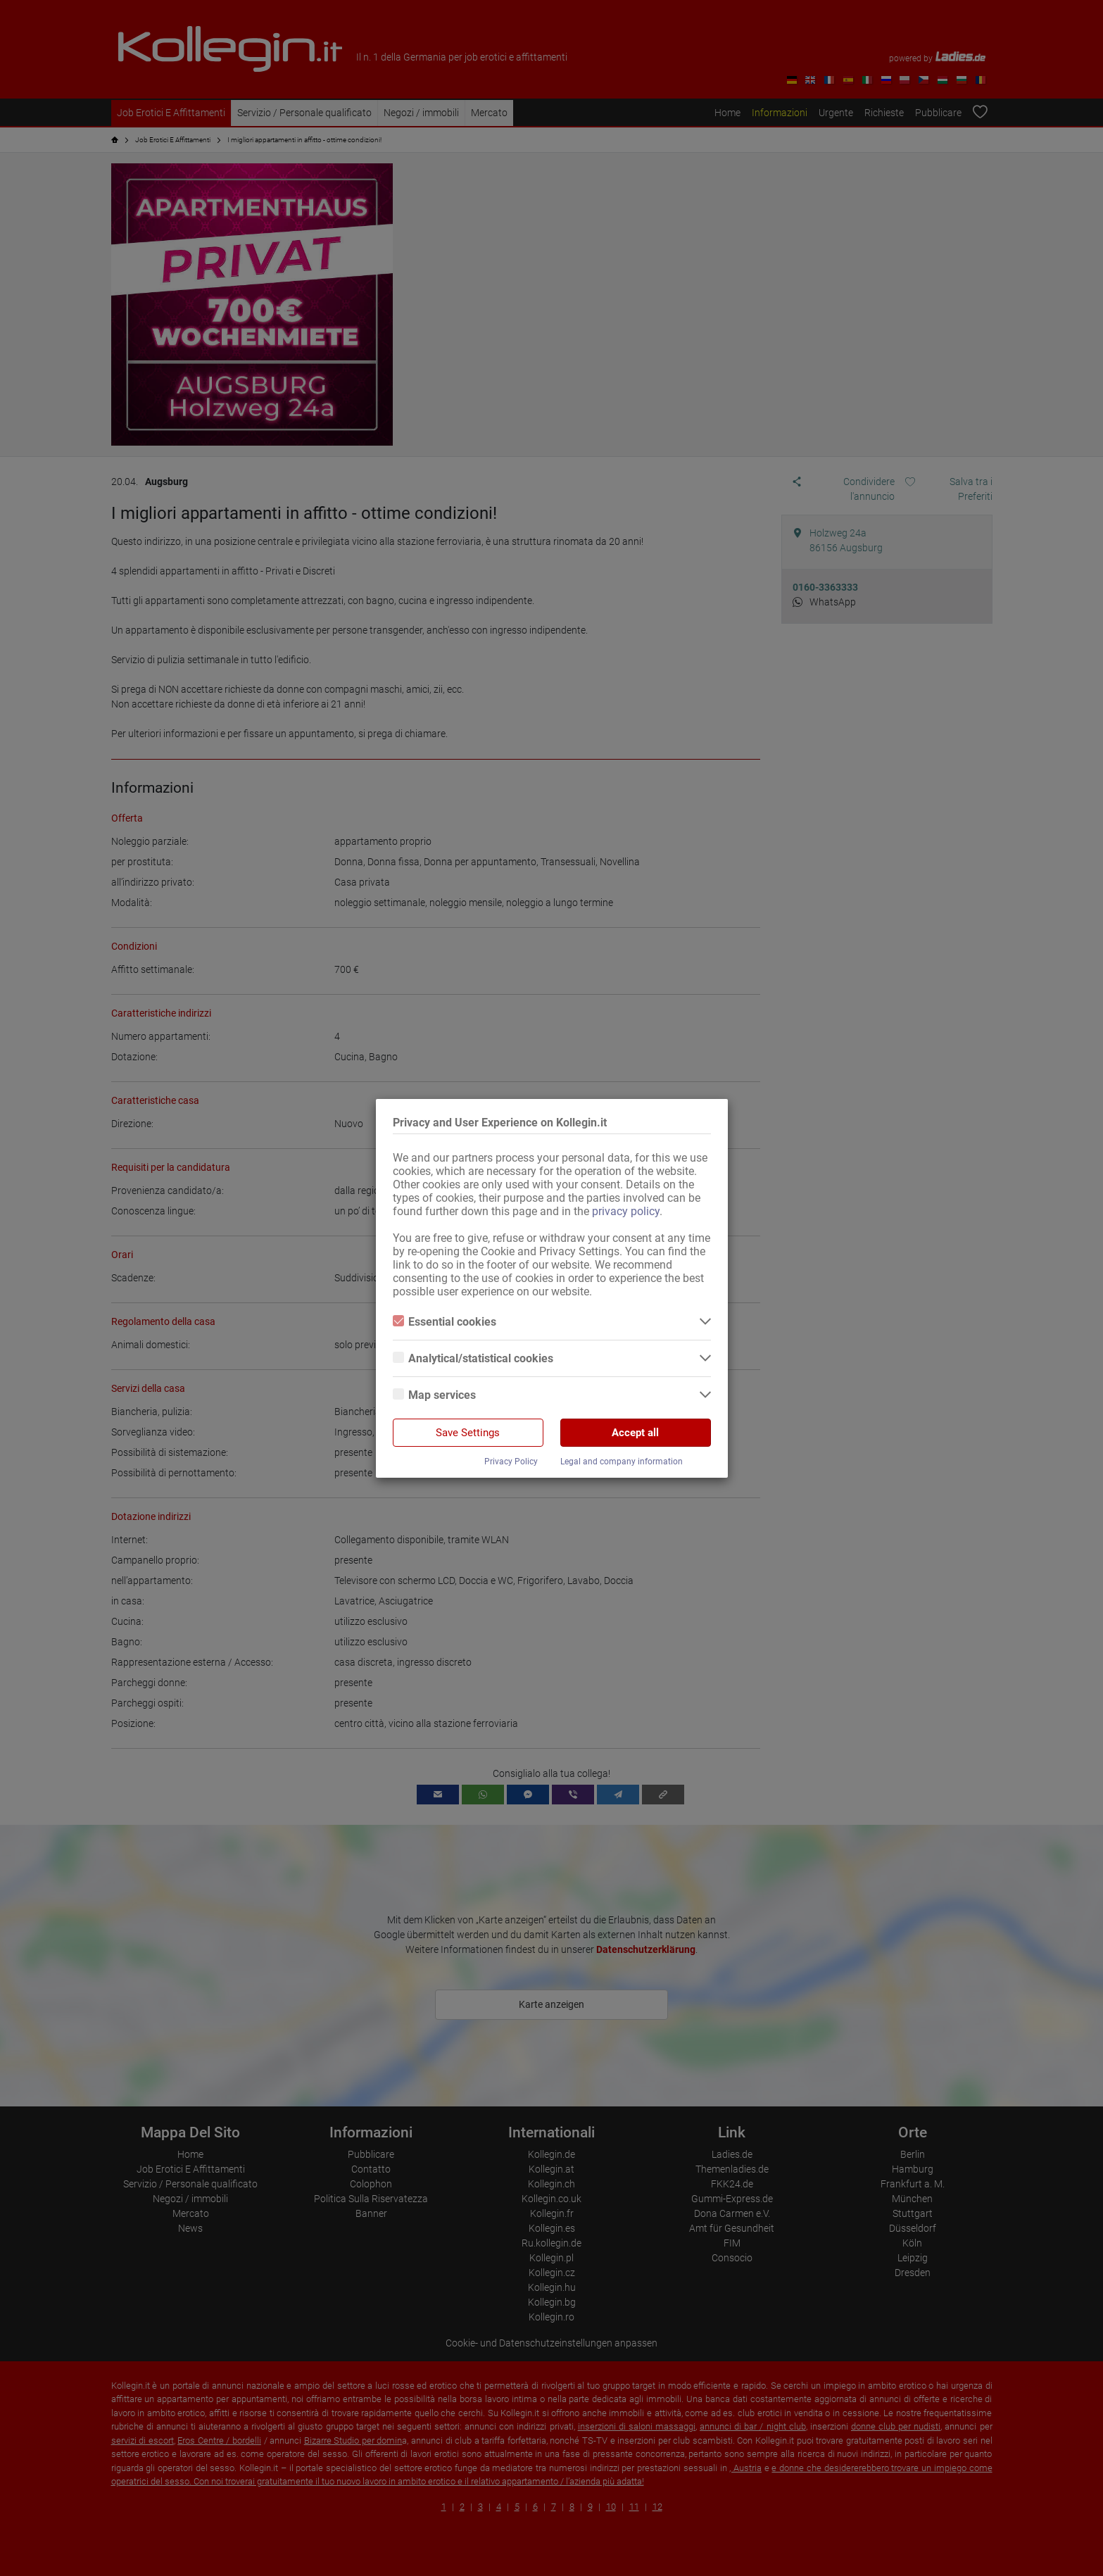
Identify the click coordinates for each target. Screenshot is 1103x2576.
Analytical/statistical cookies (473, 1358)
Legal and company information (621, 1461)
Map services (434, 1395)
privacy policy (626, 1211)
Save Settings (468, 1432)
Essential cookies (444, 1321)
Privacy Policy (511, 1461)
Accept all (635, 1432)
